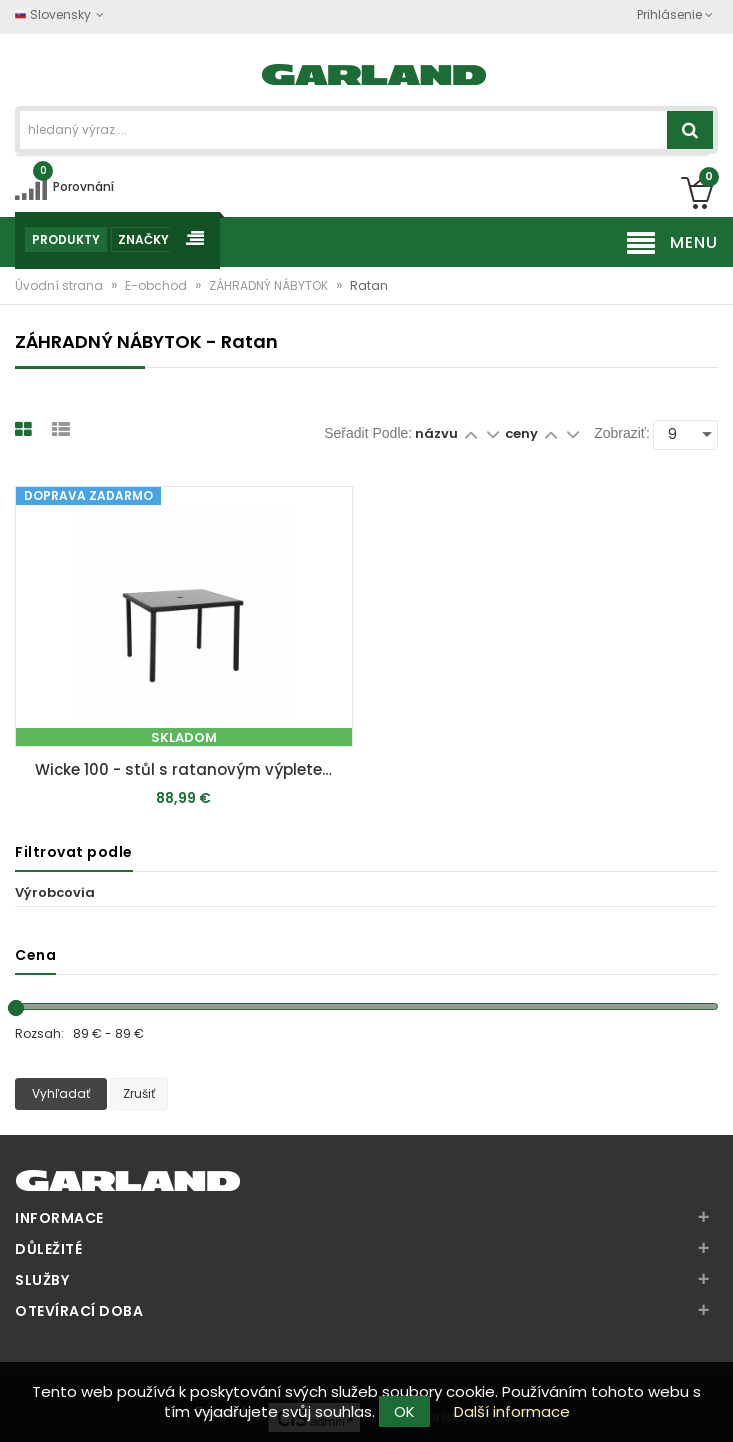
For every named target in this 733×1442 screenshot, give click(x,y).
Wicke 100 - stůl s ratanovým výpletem (186, 769)
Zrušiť (139, 1093)
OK (404, 1411)
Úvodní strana (60, 285)
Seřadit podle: (368, 433)
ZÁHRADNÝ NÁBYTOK (270, 285)
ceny (523, 433)
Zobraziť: (622, 433)
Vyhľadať (61, 1093)
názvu (436, 433)
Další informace (512, 1411)
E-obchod (157, 285)
